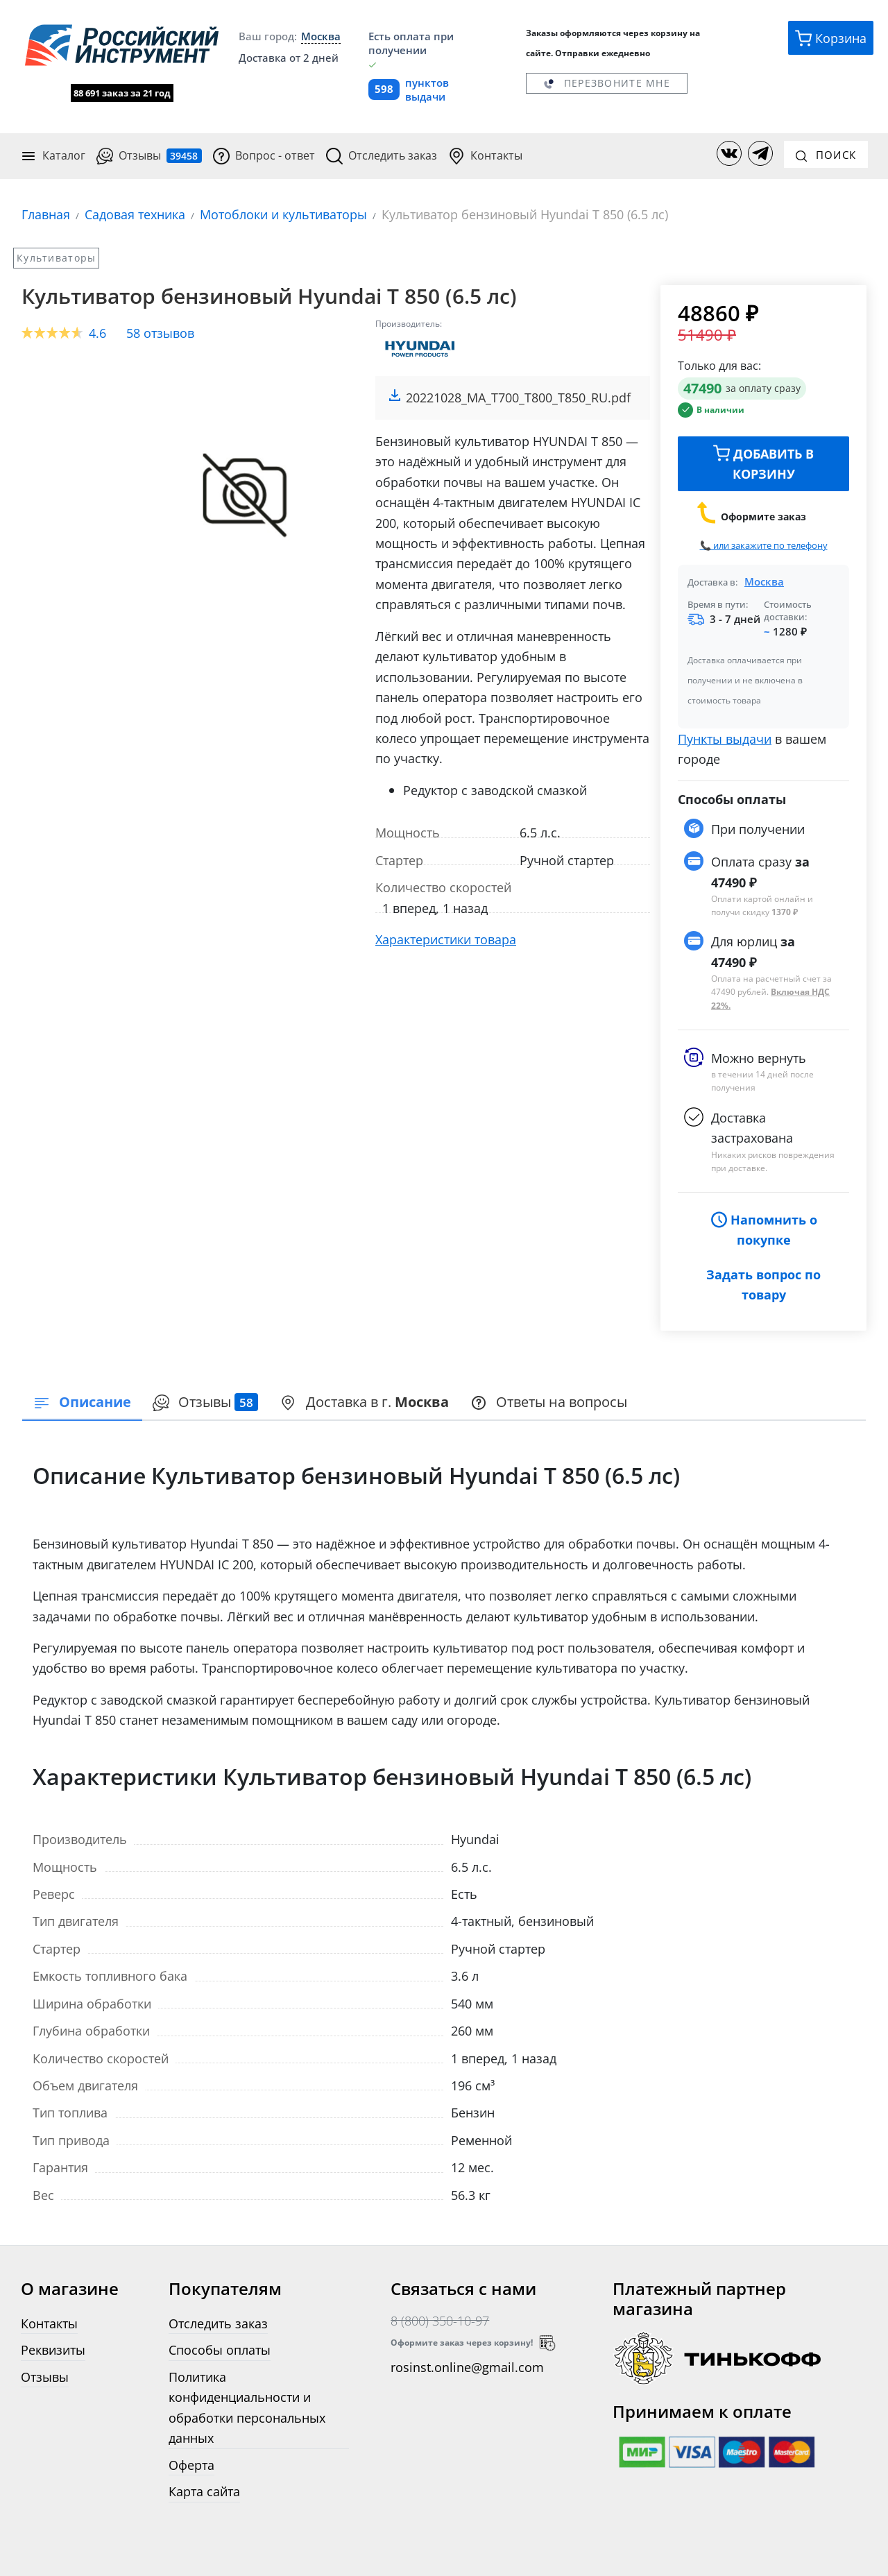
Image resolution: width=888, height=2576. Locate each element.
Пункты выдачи (724, 737)
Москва (764, 579)
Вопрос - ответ (264, 155)
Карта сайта (204, 2490)
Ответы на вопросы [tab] (550, 1401)
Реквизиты (53, 2348)
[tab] (365, 1402)
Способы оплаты (220, 2348)
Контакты (485, 155)
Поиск (826, 153)
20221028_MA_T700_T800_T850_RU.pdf (518, 395)
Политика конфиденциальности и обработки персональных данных (247, 2406)
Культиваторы (56, 256)
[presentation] (206, 1402)
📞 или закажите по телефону (764, 544)
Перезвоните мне (606, 82)
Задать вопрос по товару (763, 1283)
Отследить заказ (381, 155)
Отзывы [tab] (206, 1401)
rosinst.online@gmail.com (467, 2366)
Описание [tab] (82, 1401)
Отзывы (149, 155)
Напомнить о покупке (763, 1228)
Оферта (191, 2463)
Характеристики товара (445, 937)
